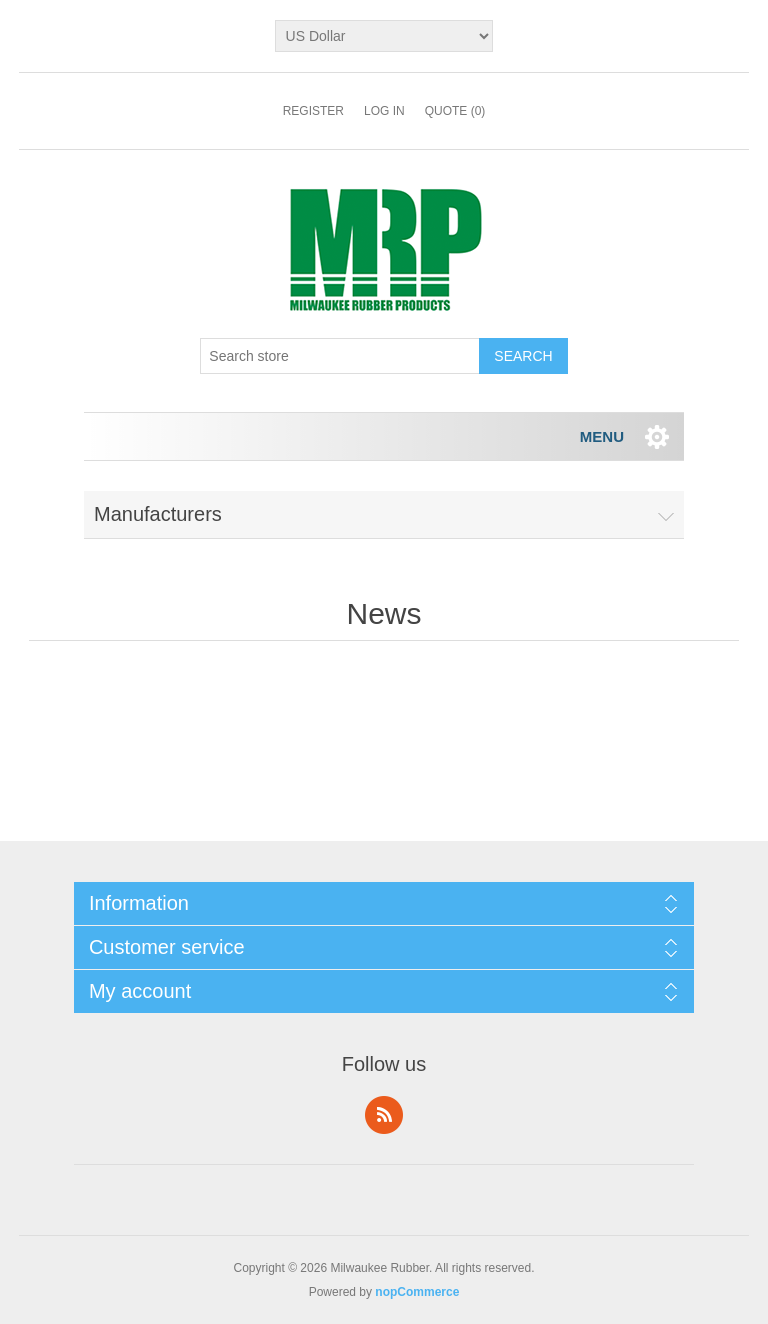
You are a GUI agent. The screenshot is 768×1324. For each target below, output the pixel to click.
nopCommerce (417, 1292)
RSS (384, 1115)
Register (313, 111)
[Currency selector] (384, 36)
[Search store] (340, 356)
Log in (384, 111)
